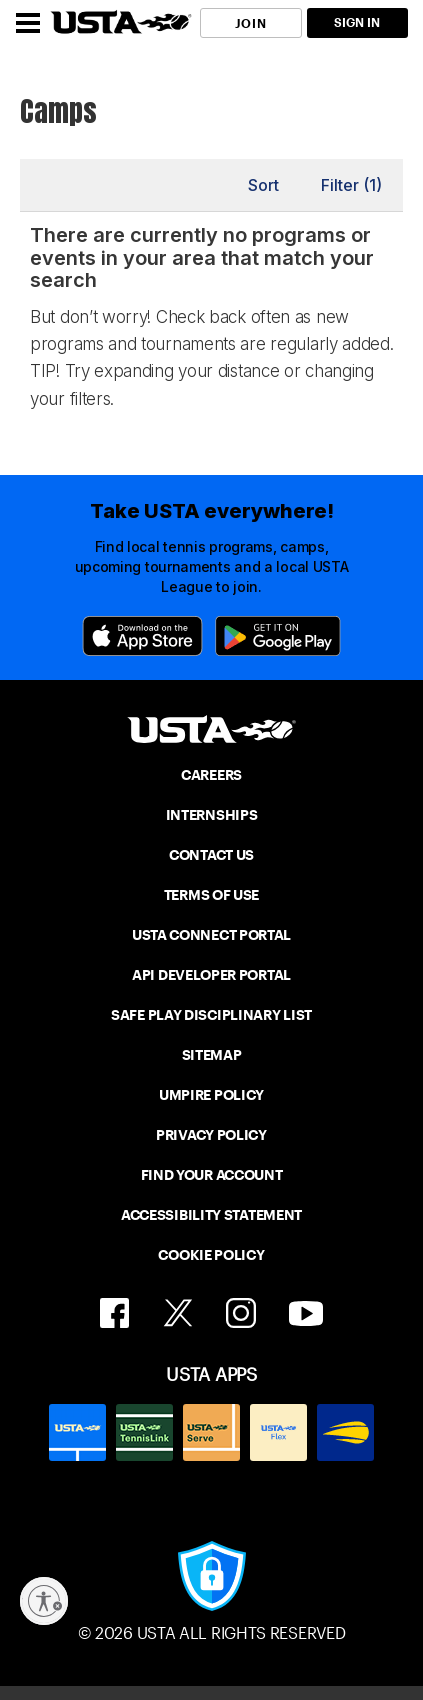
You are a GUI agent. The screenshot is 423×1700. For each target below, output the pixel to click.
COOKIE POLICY (211, 1255)
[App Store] (142, 636)
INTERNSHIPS (212, 815)
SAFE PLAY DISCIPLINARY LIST (211, 1015)
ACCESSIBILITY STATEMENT (211, 1215)
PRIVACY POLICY (211, 1135)
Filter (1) (351, 185)
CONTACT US (211, 855)
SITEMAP (212, 1055)
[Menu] (28, 23)
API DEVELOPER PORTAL (211, 975)
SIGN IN (357, 22)
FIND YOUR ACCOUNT (212, 1175)
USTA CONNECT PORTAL (211, 935)
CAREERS (211, 775)
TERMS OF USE (211, 895)
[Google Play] (278, 636)
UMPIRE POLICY (211, 1095)
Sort (263, 185)
